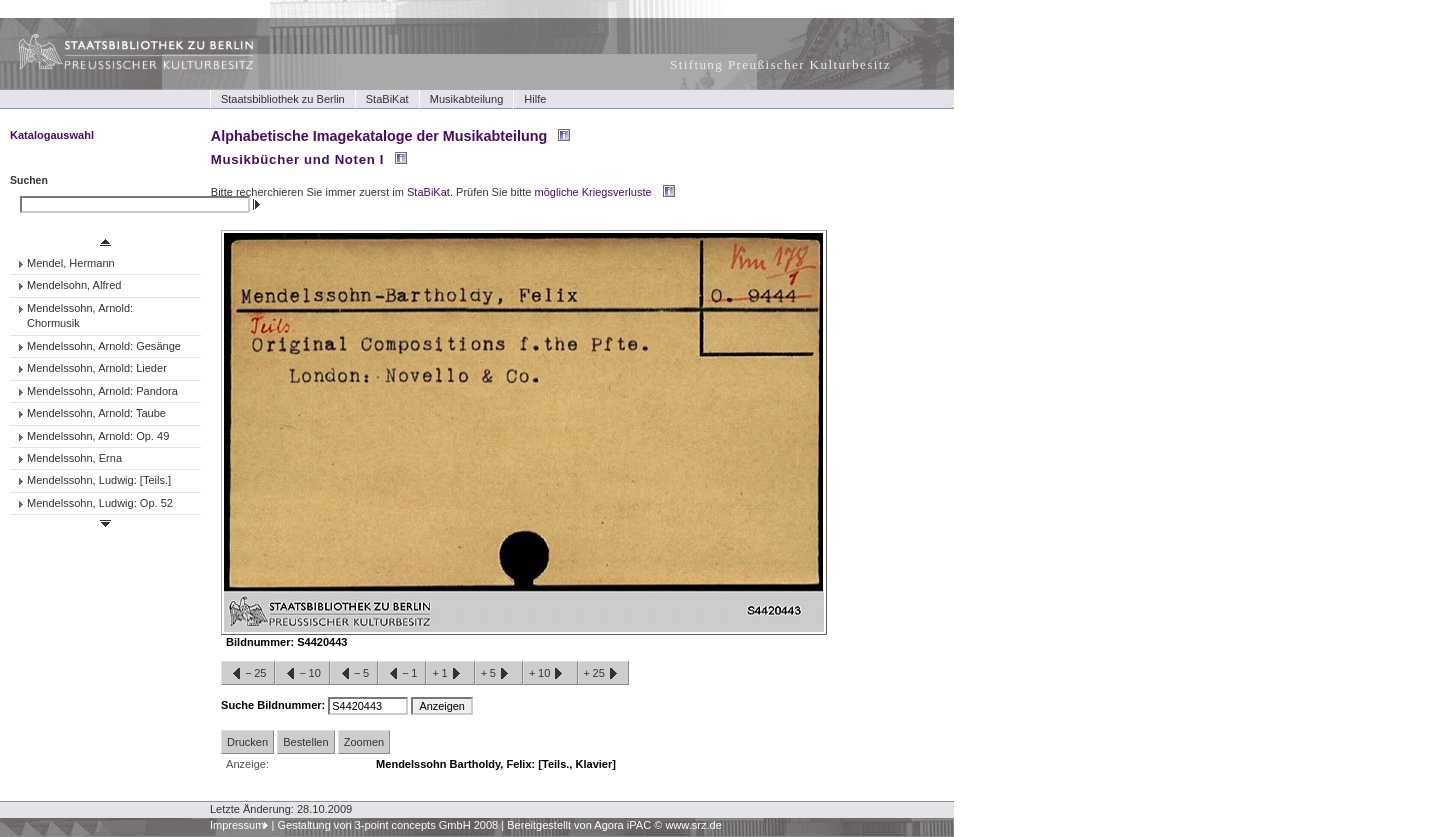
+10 (550, 674)
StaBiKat (387, 99)
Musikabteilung (467, 99)
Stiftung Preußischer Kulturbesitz (780, 64)
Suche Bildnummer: (274, 705)
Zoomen (364, 742)
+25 (603, 674)
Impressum (237, 825)
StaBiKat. (430, 192)
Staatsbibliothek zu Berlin (283, 99)
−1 (402, 674)
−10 (302, 674)
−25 (248, 674)
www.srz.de (693, 825)
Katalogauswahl (52, 135)
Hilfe (535, 99)
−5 (354, 674)
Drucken (247, 742)
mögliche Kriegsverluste (593, 192)
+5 (499, 674)
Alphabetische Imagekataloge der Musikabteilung (379, 136)
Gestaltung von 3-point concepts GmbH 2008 (387, 825)
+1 (450, 674)
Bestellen (305, 742)
